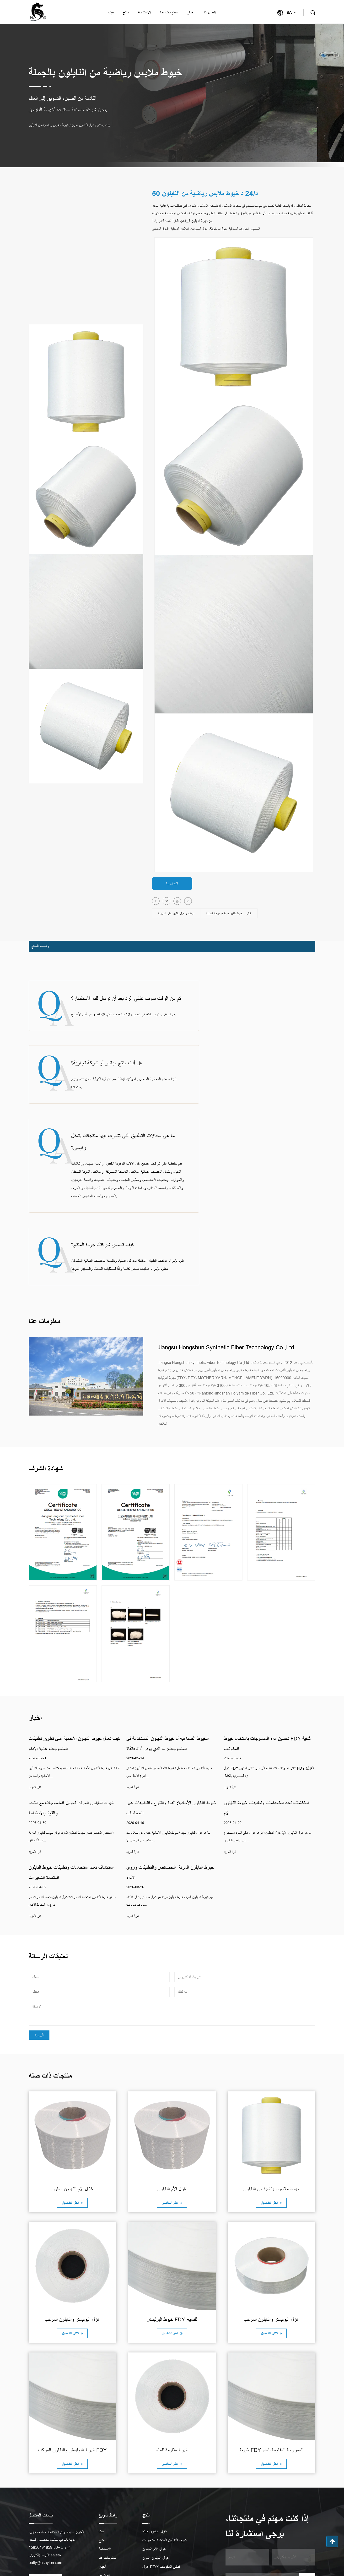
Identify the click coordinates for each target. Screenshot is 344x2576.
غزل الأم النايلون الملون (72, 2082)
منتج (126, 12)
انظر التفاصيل (72, 2096)
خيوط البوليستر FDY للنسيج (172, 2212)
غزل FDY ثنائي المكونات (161, 2460)
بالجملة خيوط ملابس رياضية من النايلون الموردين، (229, 1262)
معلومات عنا (168, 12)
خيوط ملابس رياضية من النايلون (271, 2082)
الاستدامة (144, 12)
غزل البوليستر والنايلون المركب (72, 2212)
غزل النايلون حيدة (154, 2425)
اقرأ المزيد (35, 1679)
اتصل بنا (210, 12)
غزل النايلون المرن (82, 125)
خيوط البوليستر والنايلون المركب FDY (72, 2343)
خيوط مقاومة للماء (172, 2343)
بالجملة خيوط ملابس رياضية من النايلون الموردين (172, 2567)
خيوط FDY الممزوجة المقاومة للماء (271, 2343)
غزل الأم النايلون (172, 2082)
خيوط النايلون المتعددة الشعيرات (164, 2433)
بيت (110, 12)
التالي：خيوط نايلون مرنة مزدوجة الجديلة (228, 913)
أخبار (190, 12)
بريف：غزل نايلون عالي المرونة (176, 913)
